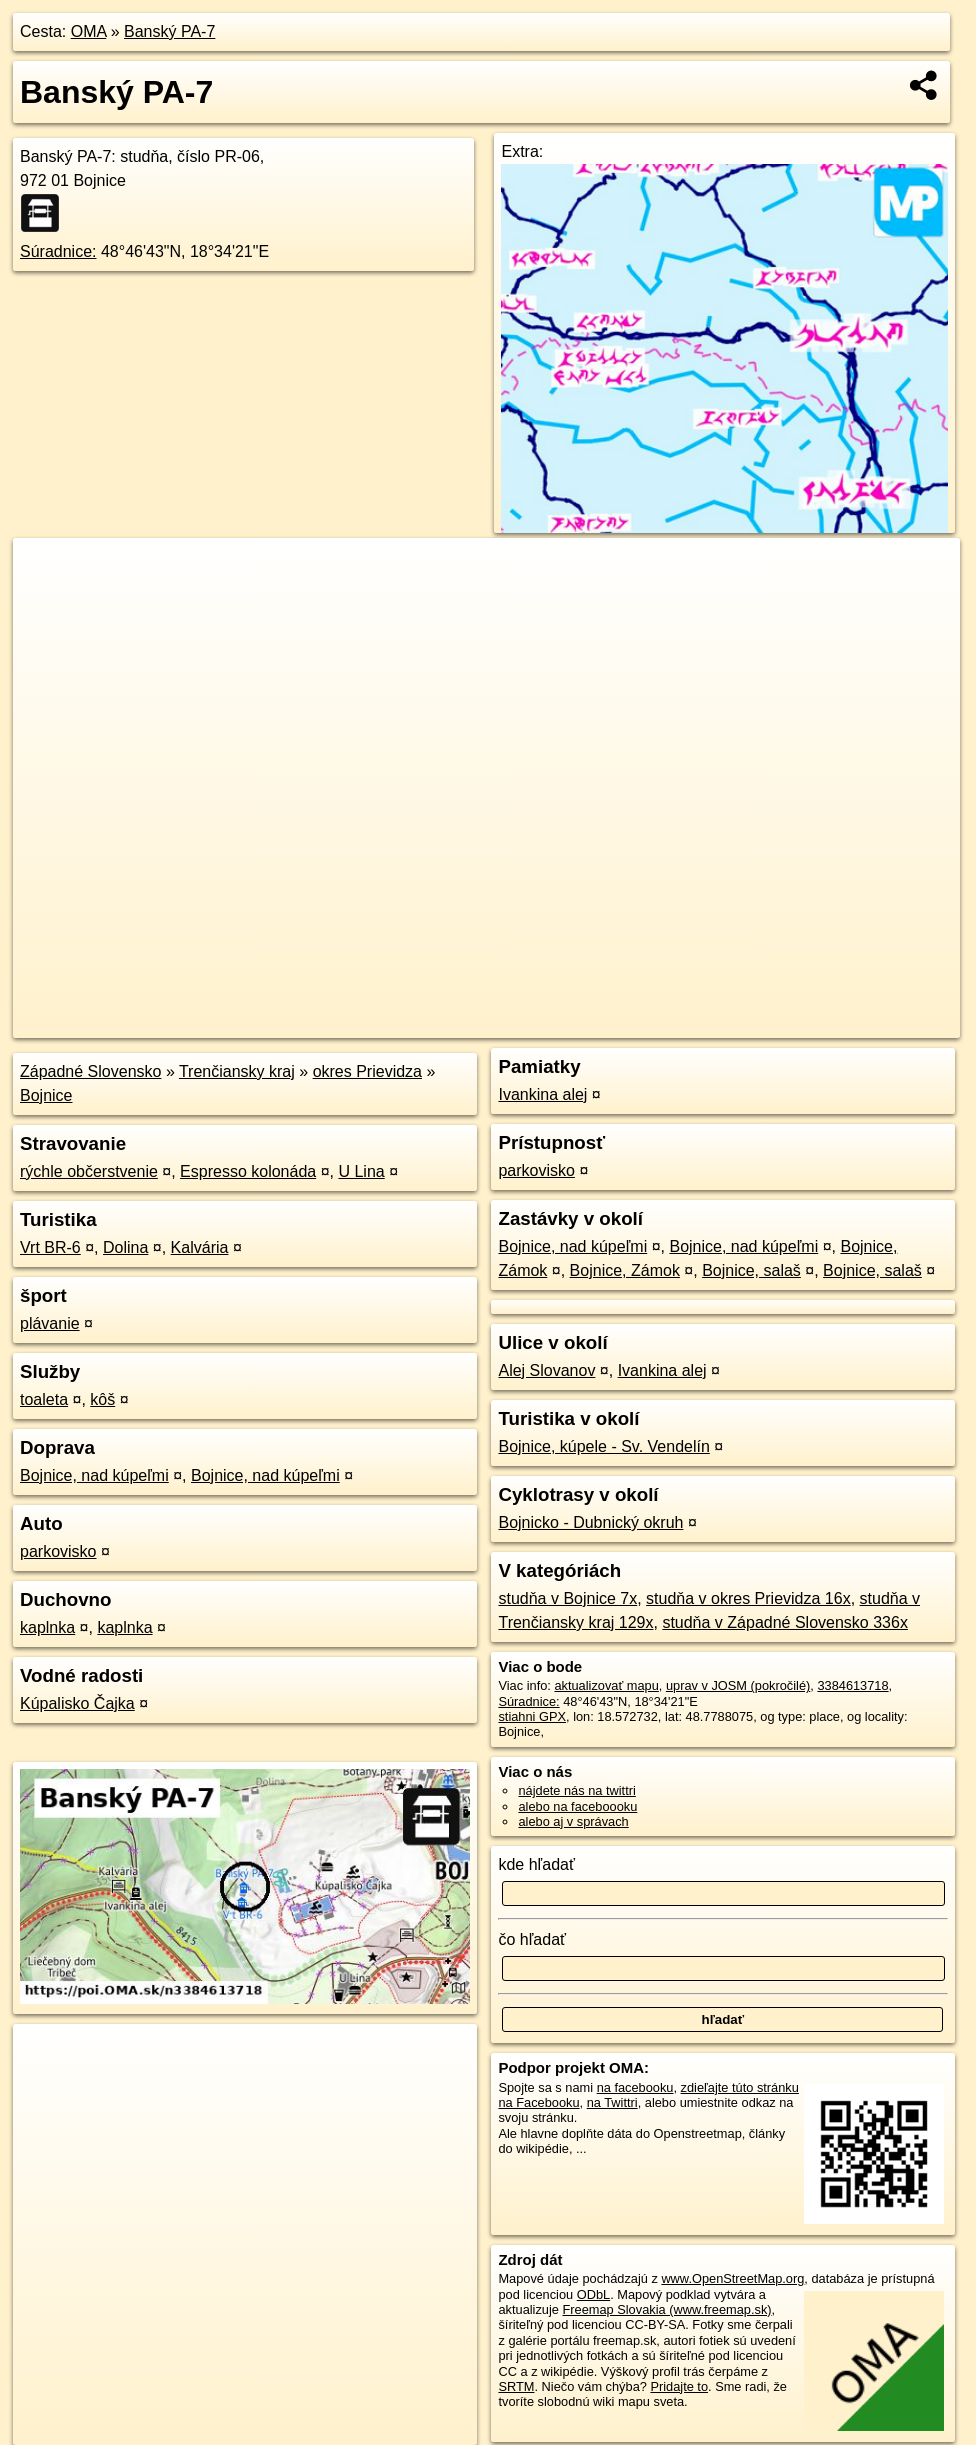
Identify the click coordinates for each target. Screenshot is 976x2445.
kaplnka (47, 1627)
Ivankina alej (542, 1094)
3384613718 (852, 1685)
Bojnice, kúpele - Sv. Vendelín (603, 1446)
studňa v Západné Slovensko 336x (785, 1622)
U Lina (361, 1171)
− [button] (47, 603)
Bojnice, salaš (751, 1270)
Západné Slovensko (90, 1071)
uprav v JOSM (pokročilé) (738, 1685)
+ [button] (47, 572)
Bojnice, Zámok (625, 1270)
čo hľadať (532, 1939)
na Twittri (612, 2102)
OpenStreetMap (615, 1023)
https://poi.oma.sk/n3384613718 (869, 1023)
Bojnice (46, 1095)
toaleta (44, 1399)
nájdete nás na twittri (576, 1790)
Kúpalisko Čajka (77, 1703)
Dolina (125, 1247)
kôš (102, 1399)
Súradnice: (58, 251)
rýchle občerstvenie (89, 1171)
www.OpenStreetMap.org (732, 2278)
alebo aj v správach (573, 1821)
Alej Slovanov (546, 1370)
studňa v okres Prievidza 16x (748, 1598)
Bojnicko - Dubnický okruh (590, 1522)
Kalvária (200, 1247)
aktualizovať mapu (606, 1685)
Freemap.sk (718, 1023)
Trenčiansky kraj (237, 1071)
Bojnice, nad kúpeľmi (94, 1475)
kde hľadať (536, 1864)
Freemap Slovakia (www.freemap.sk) (666, 2309)
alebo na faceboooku (577, 1806)
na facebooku (635, 2087)
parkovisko (58, 1551)
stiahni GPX (532, 1716)
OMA (89, 31)
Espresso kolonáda (248, 1171)
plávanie (50, 1323)
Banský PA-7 (169, 31)
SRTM (516, 2386)
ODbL (593, 2294)
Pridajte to (679, 2386)
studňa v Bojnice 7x (567, 1598)
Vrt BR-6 (50, 1247)
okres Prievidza (367, 1071)
